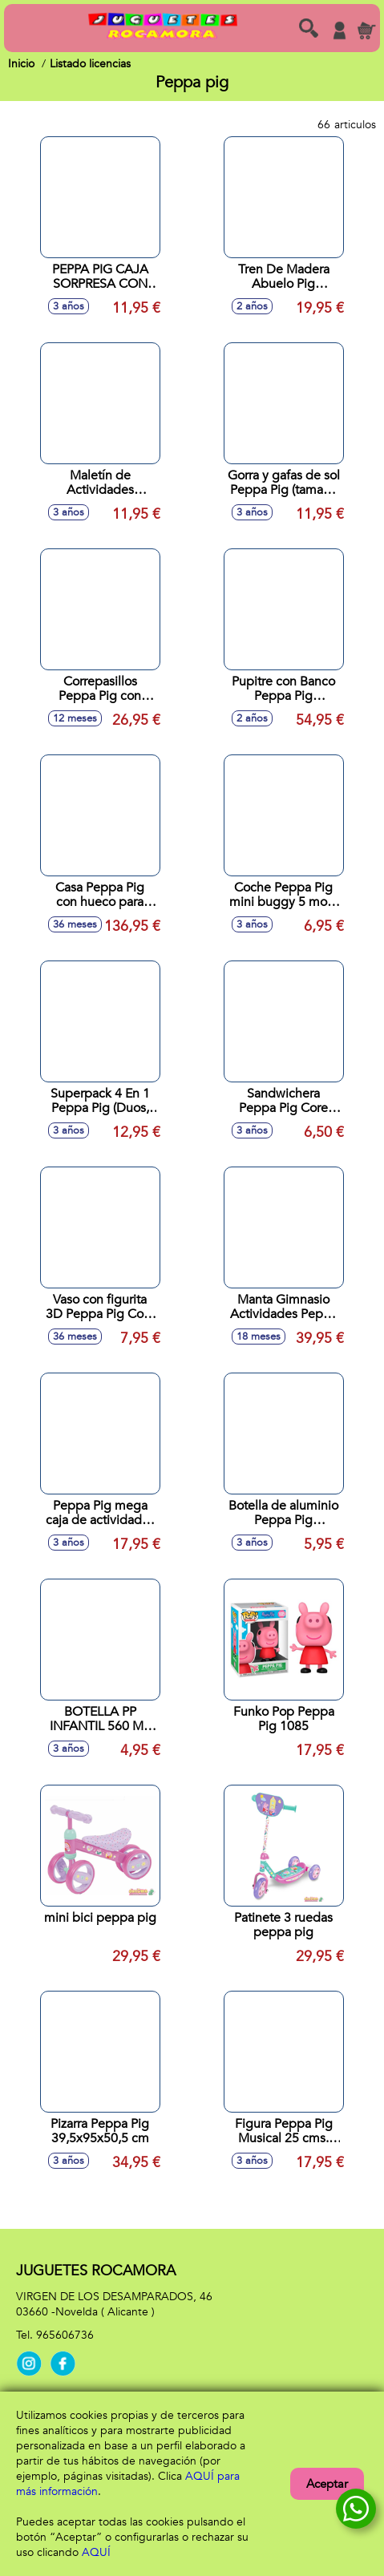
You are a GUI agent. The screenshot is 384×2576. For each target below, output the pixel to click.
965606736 (65, 2335)
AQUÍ (96, 2552)
